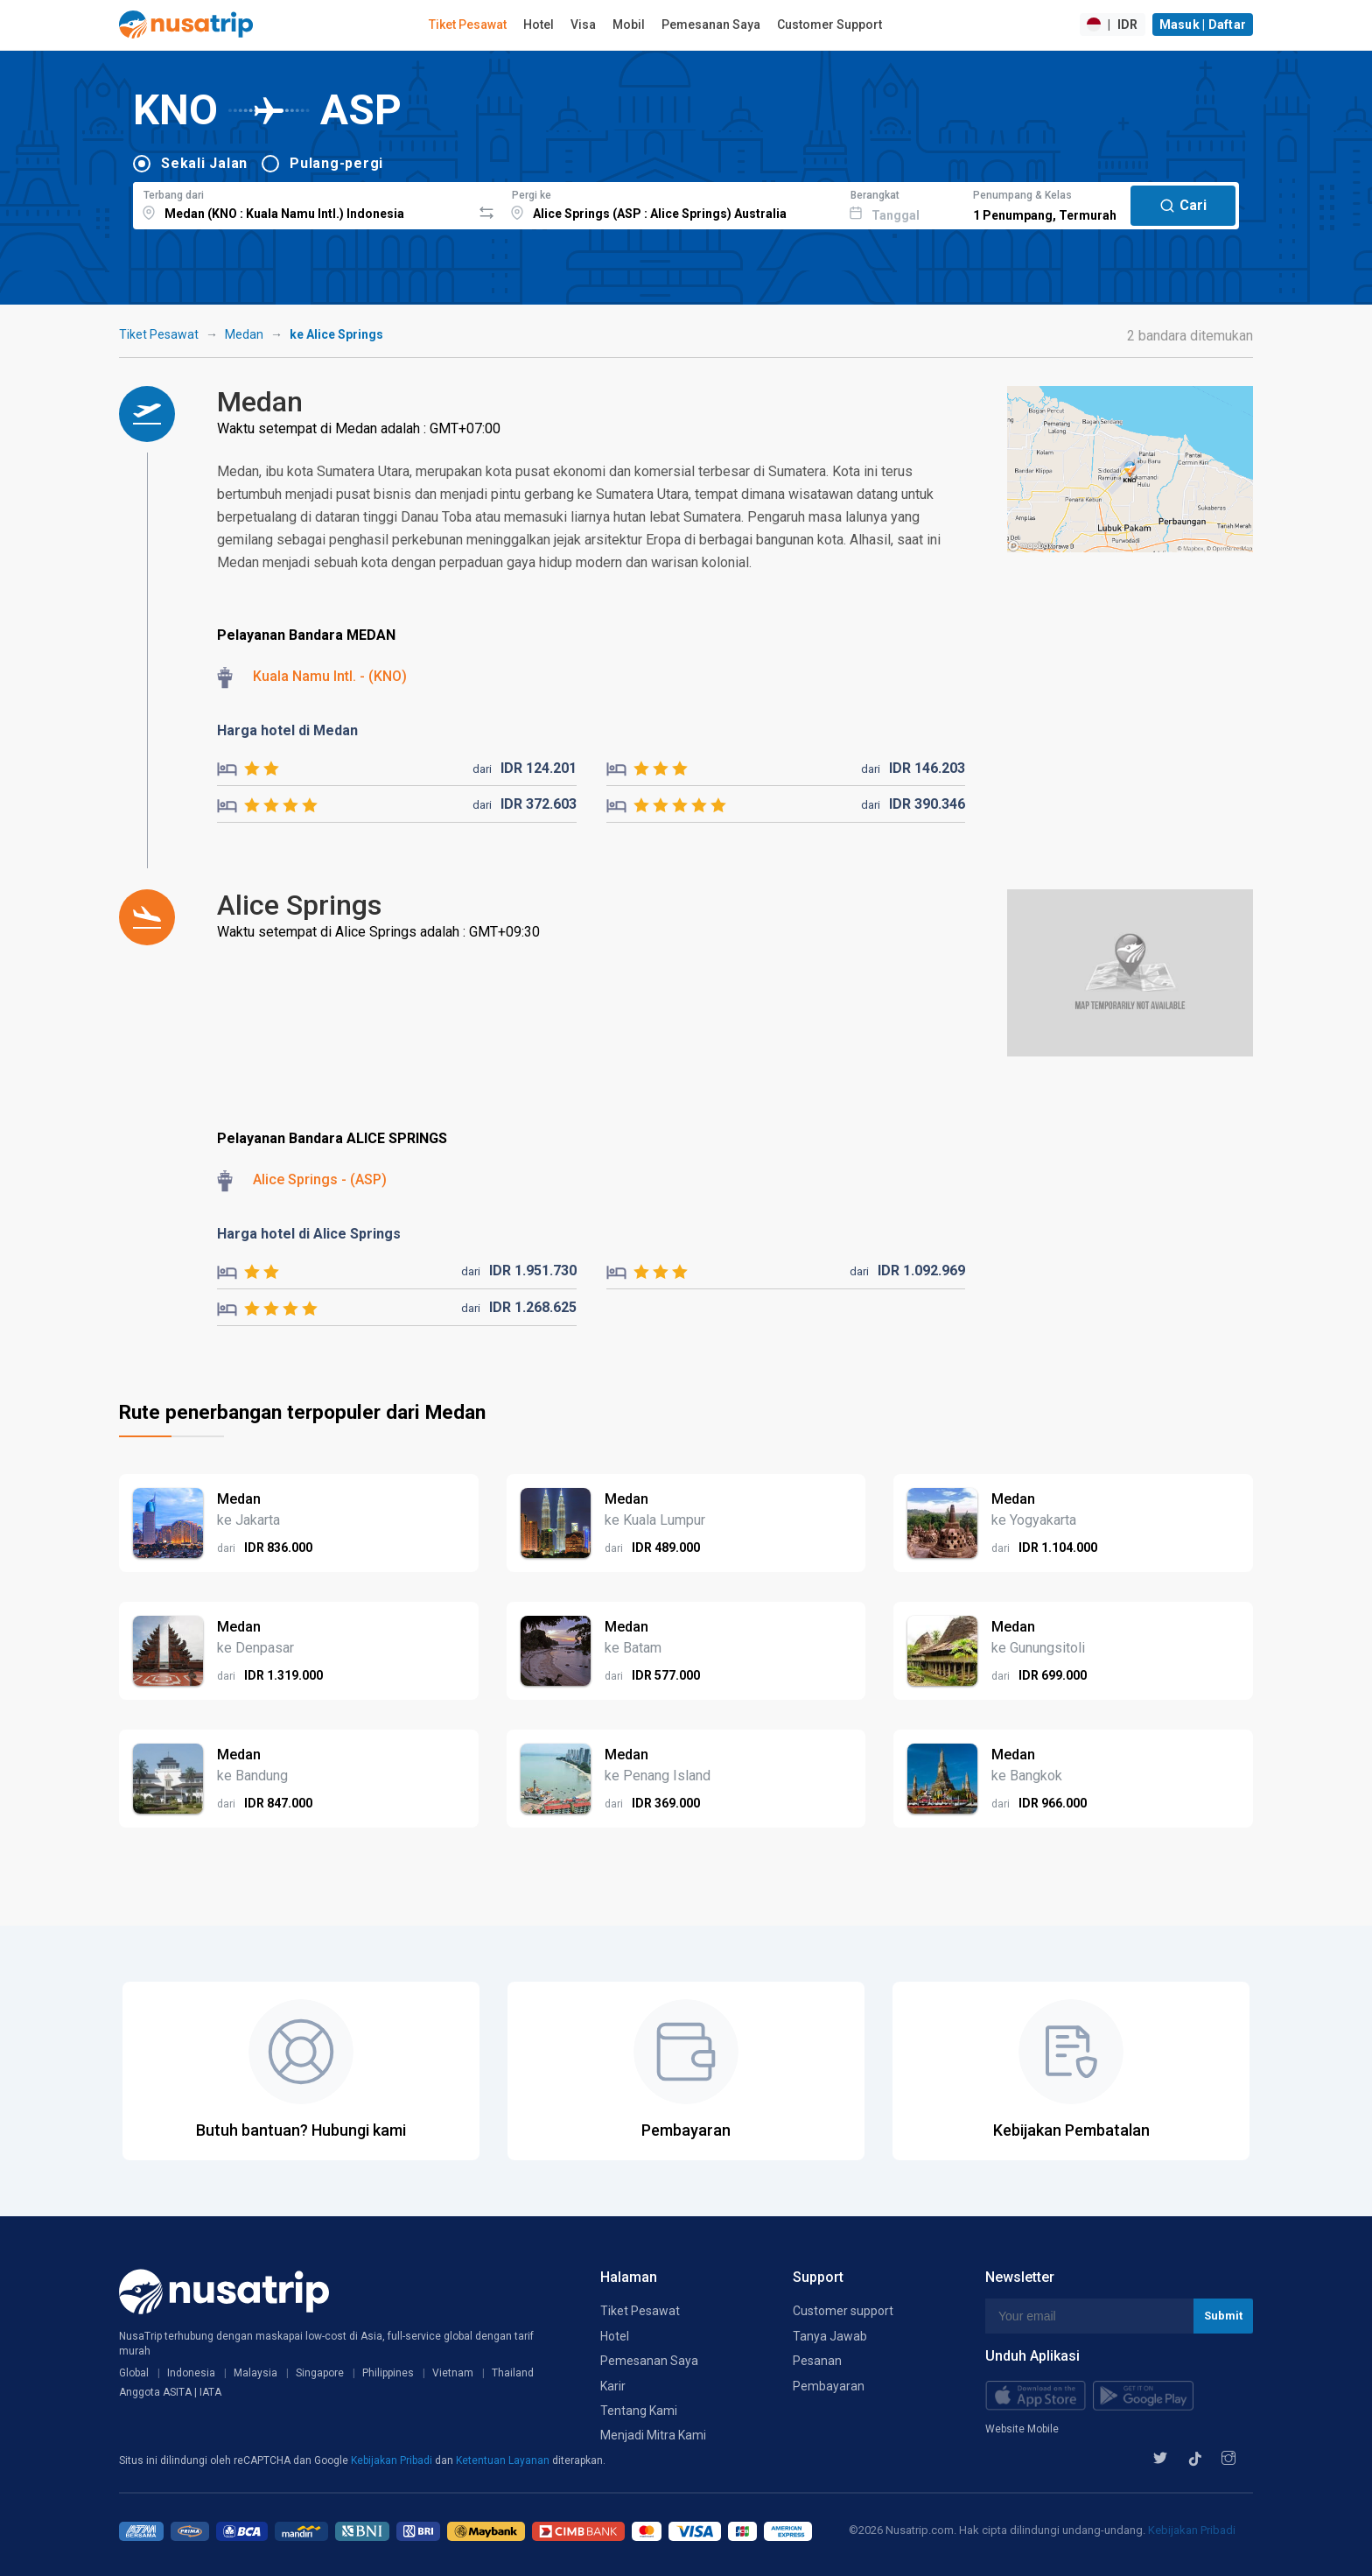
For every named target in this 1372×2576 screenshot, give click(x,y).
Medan (244, 334)
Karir (613, 2386)
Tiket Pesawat (468, 25)
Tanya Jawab (830, 2336)
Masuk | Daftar (1203, 25)
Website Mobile (1022, 2429)
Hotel (538, 25)
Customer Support (829, 25)
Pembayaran (828, 2386)
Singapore (320, 2373)
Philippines (388, 2373)
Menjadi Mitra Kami (653, 2435)
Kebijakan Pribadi (393, 2460)
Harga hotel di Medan (287, 730)
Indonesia (191, 2373)
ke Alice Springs (336, 334)
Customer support (843, 2311)
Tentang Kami (638, 2411)
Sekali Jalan (204, 163)
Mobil (628, 25)
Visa (583, 25)
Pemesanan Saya (711, 25)
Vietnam (452, 2373)
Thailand (513, 2373)
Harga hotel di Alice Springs (309, 1233)
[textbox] (302, 203)
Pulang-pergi (336, 163)
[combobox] (302, 203)
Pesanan (817, 2361)
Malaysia (255, 2373)
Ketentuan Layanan (504, 2460)
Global (134, 2373)
